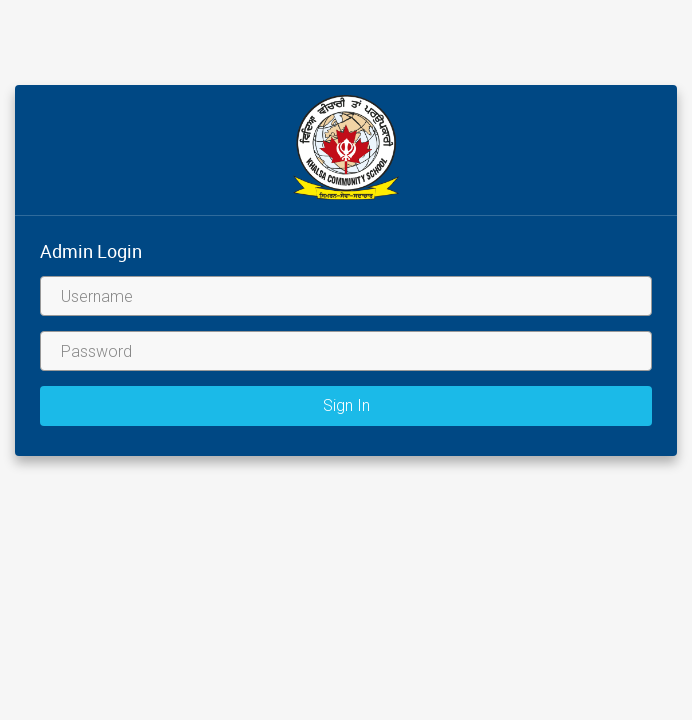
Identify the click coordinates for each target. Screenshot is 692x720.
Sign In (346, 405)
